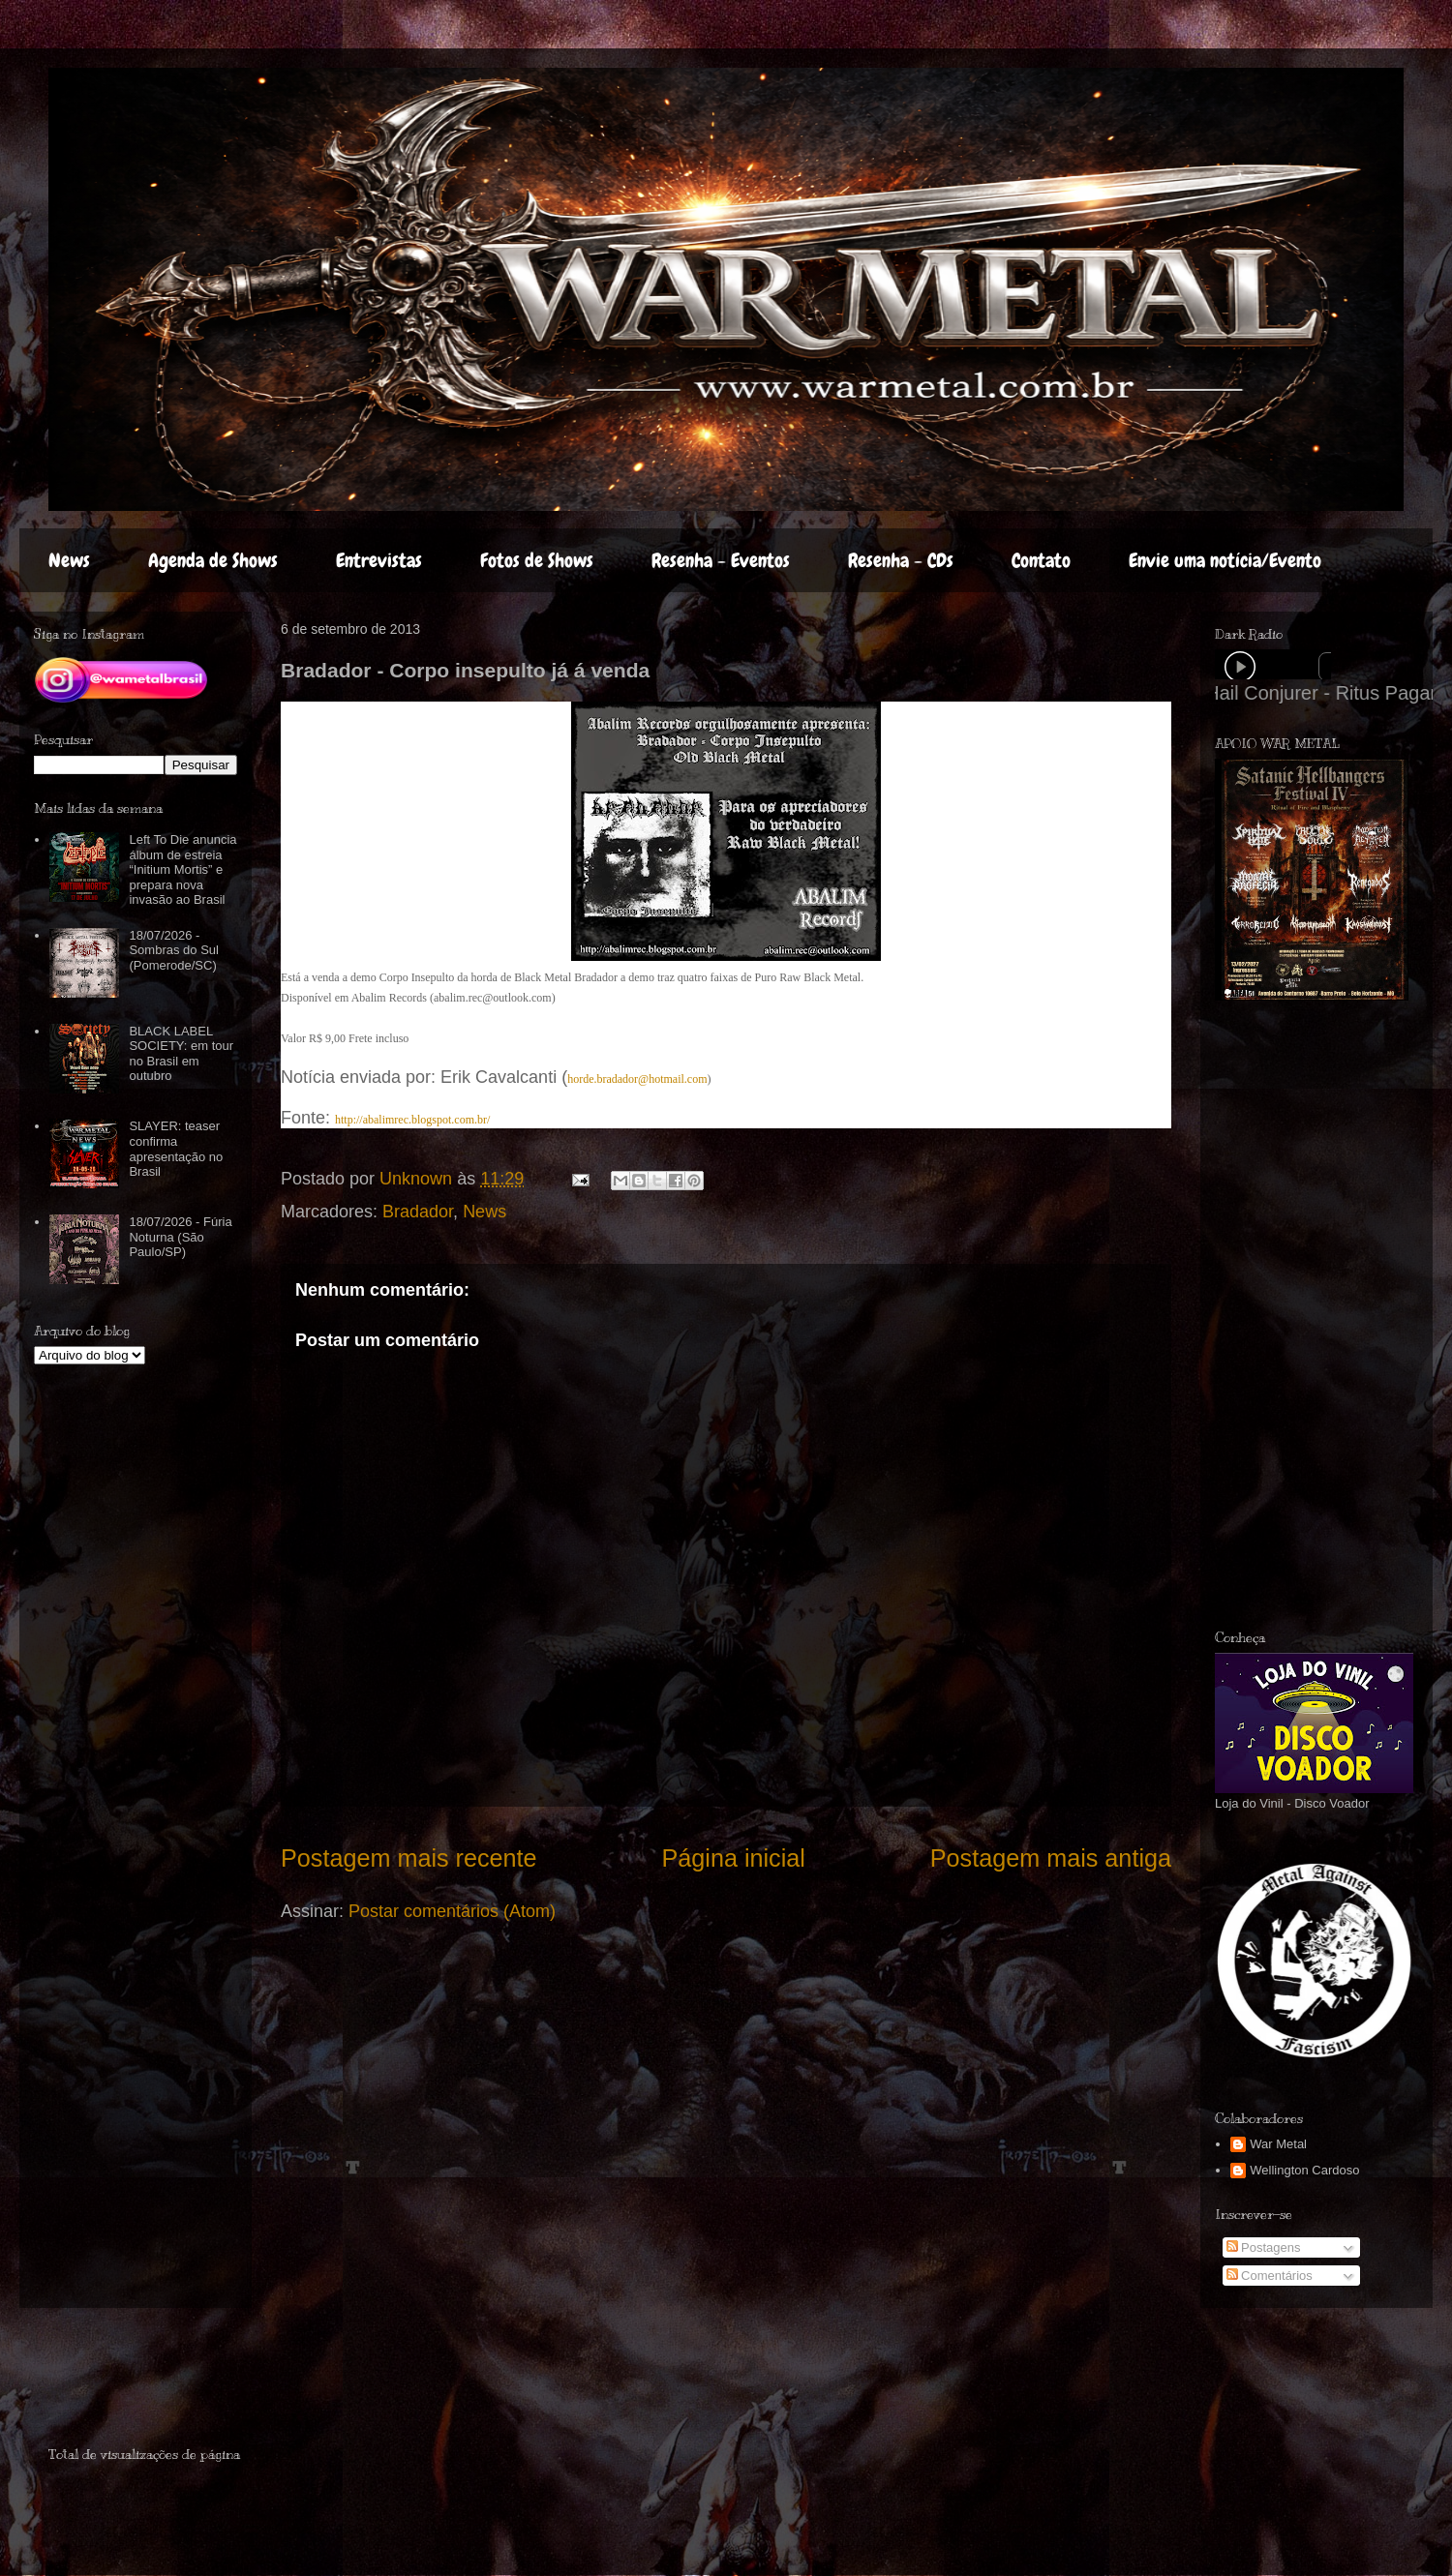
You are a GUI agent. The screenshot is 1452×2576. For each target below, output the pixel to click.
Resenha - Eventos (720, 560)
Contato (1041, 560)
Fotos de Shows (536, 560)
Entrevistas (379, 560)
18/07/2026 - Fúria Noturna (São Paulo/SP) (180, 1236)
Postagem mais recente (409, 1858)
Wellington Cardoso (1304, 2170)
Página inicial (732, 1858)
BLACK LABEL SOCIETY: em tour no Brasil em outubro (181, 1054)
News (69, 560)
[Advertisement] (1304, 1315)
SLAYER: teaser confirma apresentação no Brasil (176, 1149)
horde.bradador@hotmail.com (637, 1079)
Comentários (1269, 2275)
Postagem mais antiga (1050, 1858)
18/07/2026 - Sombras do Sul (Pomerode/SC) (174, 950)
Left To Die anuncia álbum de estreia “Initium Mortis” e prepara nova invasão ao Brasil (182, 869)
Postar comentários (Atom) (452, 1911)
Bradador (417, 1211)
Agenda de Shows (213, 560)
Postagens (1263, 2247)
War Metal (1278, 2144)
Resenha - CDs (900, 560)
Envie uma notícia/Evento (1225, 560)
